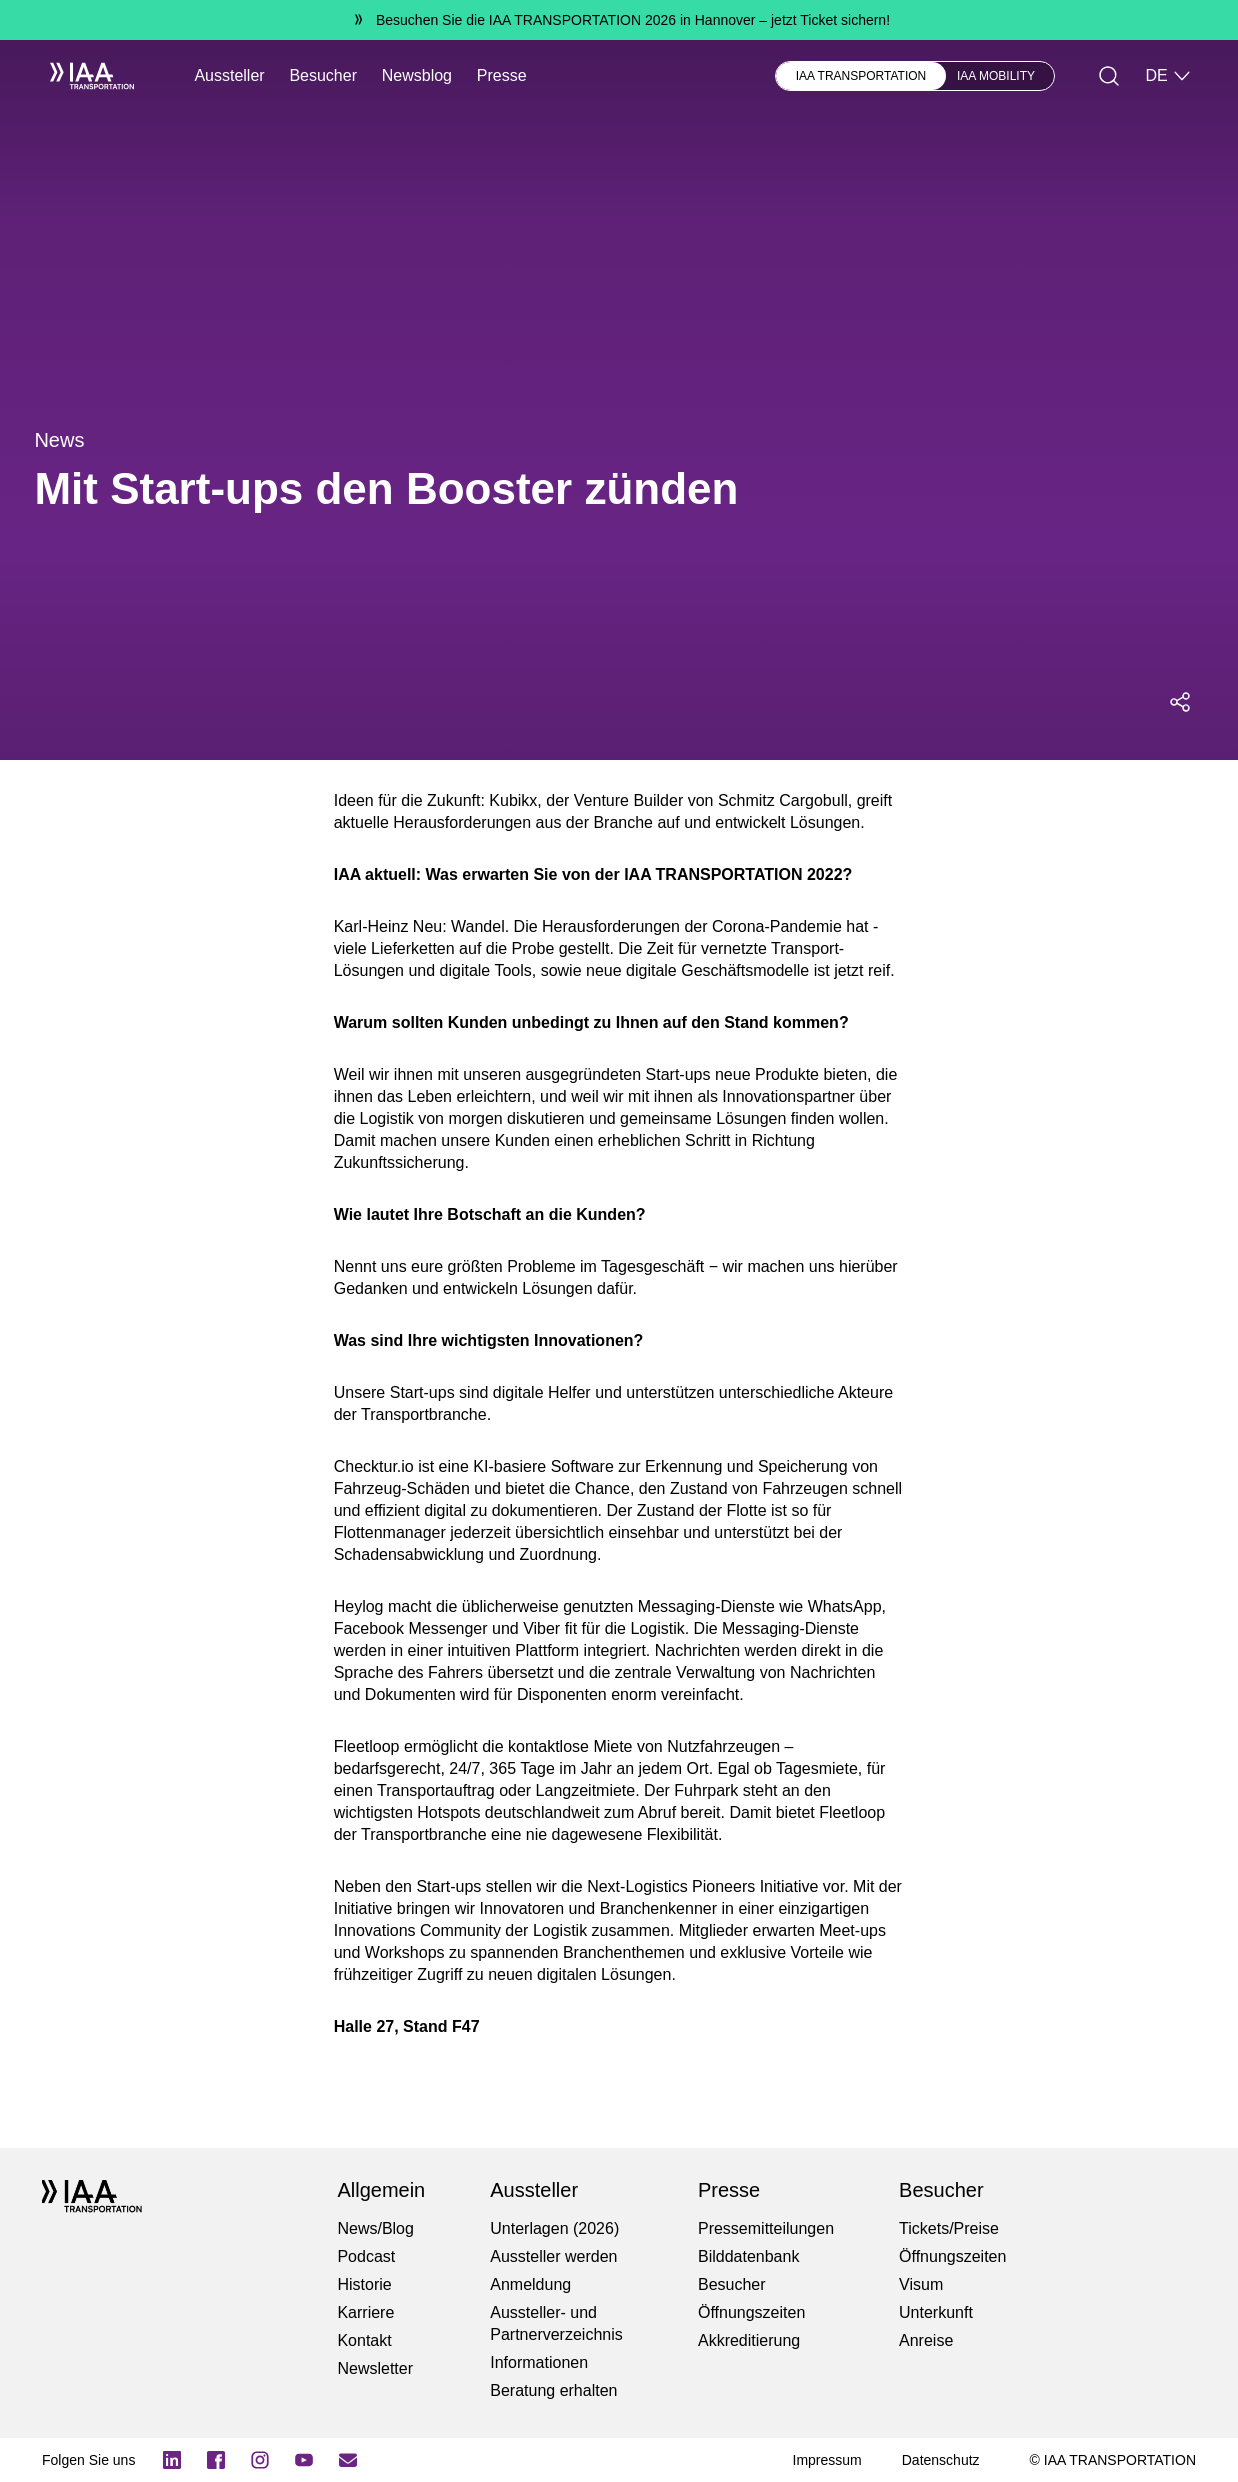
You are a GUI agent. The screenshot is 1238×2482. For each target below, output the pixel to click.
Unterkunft (936, 2312)
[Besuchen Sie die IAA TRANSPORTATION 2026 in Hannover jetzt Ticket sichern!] (619, 20)
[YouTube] (304, 2460)
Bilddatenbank (748, 2256)
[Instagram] (260, 2460)
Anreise (926, 2340)
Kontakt (364, 2340)
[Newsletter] (348, 2460)
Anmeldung (530, 2284)
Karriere (365, 2312)
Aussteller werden (553, 2256)
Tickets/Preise (949, 2228)
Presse (502, 75)
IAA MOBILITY (996, 76)
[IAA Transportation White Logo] (84, 76)
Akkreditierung (749, 2340)
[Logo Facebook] (216, 2460)
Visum (921, 2284)
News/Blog (375, 2228)
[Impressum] (827, 2460)
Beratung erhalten (553, 2390)
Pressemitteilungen (766, 2228)
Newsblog (417, 75)
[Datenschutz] (941, 2460)
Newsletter (375, 2368)
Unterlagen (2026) (554, 2228)
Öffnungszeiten (751, 2312)
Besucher (323, 75)
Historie (364, 2284)
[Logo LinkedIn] (172, 2460)
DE (1168, 76)
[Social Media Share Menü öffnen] (1180, 702)
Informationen (539, 2362)
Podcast (366, 2256)
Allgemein (381, 2190)
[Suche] (1109, 76)
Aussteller (229, 75)
